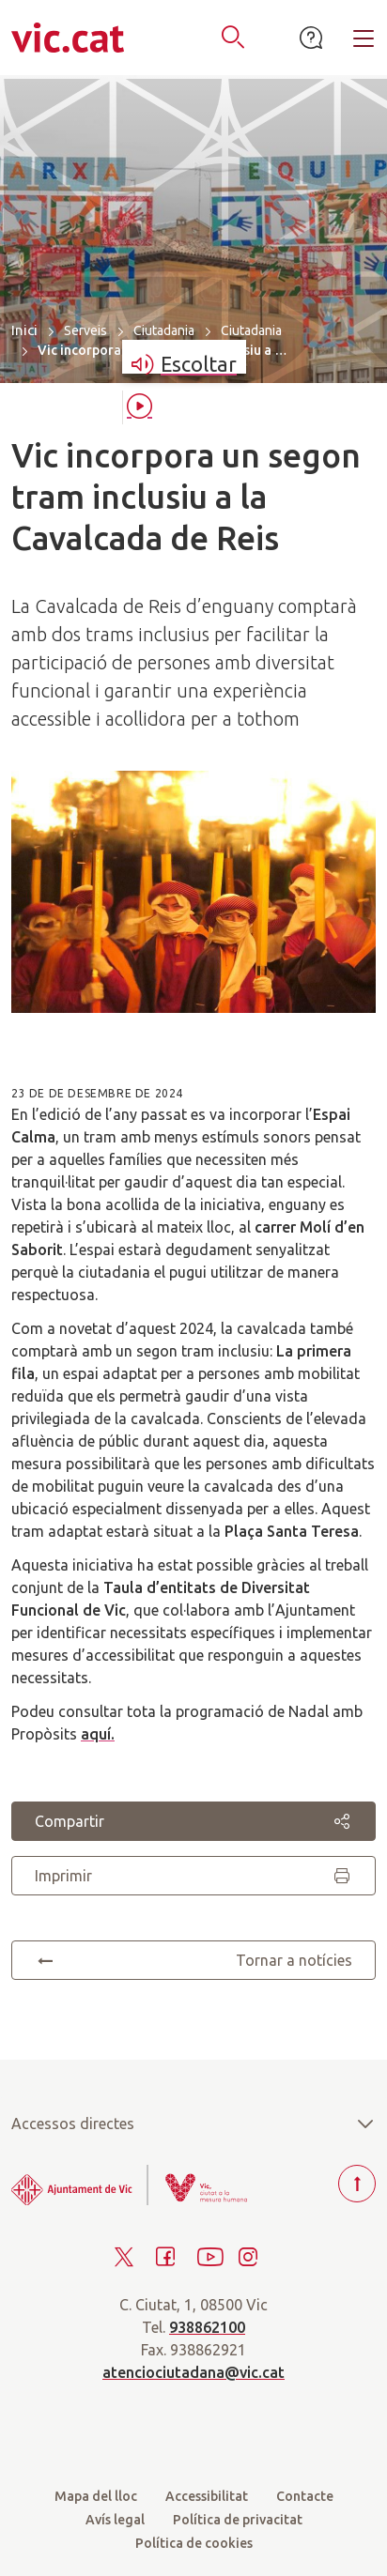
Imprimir (193, 1875)
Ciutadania (163, 330)
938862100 (207, 2327)
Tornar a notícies (193, 1960)
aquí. (98, 1733)
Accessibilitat (206, 2496)
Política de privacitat (237, 2519)
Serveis (85, 330)
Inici (24, 330)
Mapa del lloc (95, 2496)
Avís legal (115, 2519)
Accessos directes (193, 2123)
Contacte (304, 2496)
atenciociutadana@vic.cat (193, 2372)
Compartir (193, 1821)
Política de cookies (194, 2543)
